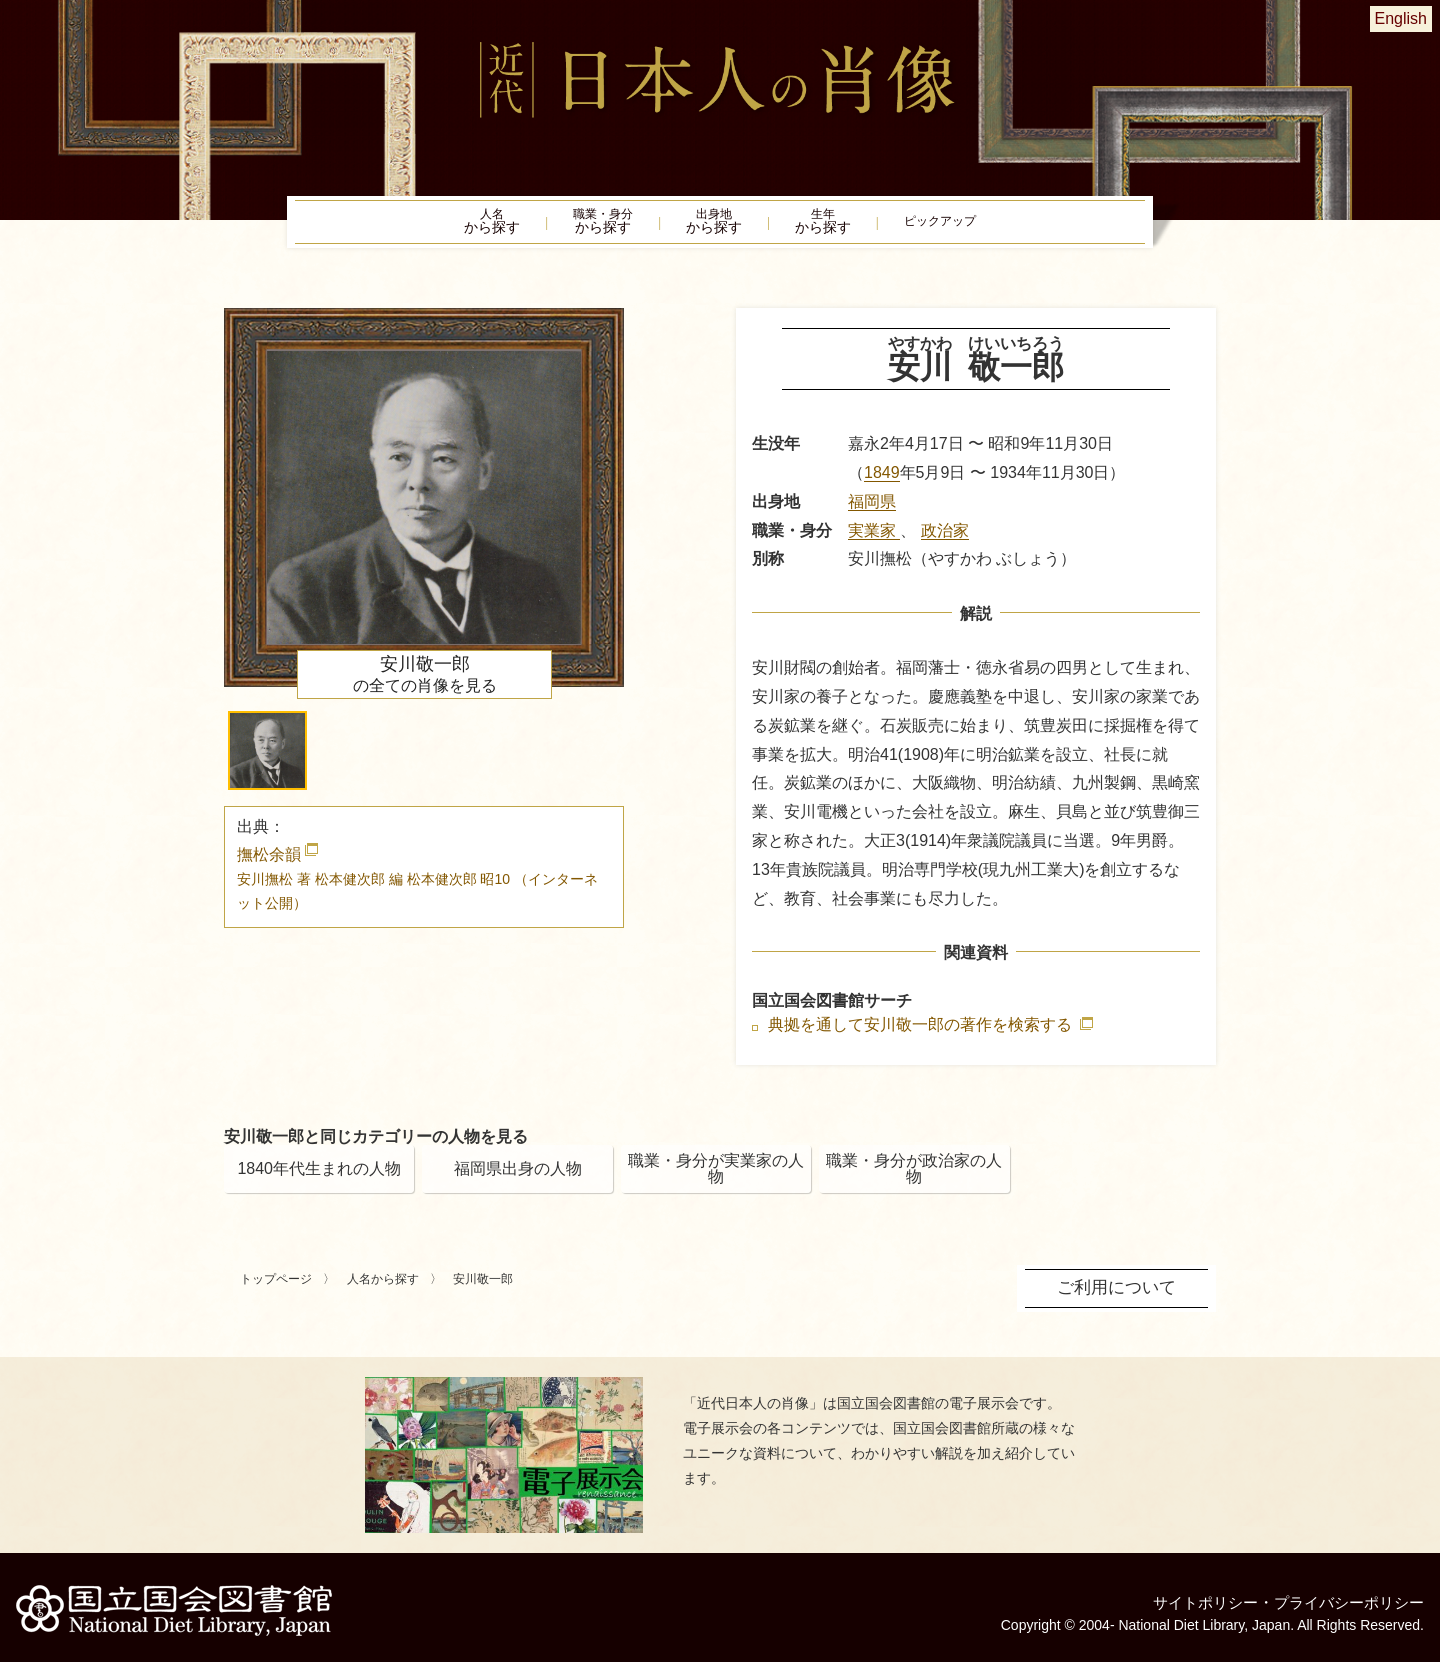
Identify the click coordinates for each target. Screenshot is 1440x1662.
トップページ (276, 1288)
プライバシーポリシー (1344, 1596)
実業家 (874, 538)
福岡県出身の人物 (518, 1177)
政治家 (945, 538)
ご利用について (1120, 1295)
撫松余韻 (417, 886)
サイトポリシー (1192, 1596)
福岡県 (872, 509)
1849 (882, 480)
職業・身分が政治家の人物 (914, 1177)
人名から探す (383, 1288)
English (1401, 18)
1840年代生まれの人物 (319, 1177)
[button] (267, 758)
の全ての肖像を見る (425, 682)
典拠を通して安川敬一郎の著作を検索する (922, 1034)
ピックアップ (990, 226)
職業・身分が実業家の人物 (716, 1177)
